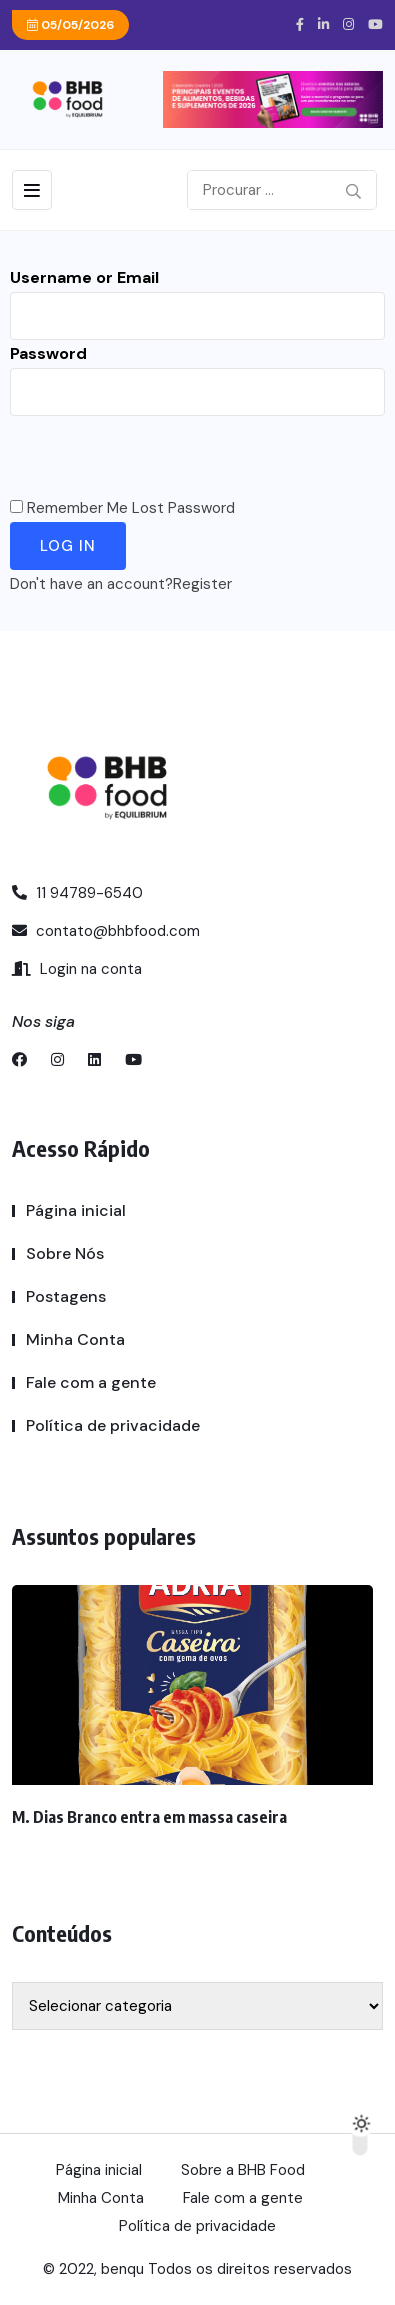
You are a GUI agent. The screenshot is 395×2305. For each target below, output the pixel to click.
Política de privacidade (113, 1425)
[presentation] (162, 455)
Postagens (66, 1296)
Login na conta (77, 969)
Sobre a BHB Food (243, 2170)
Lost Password (183, 508)
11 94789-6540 (77, 893)
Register (202, 584)
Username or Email (84, 277)
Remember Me (77, 508)
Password (48, 353)
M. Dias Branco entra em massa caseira (149, 1817)
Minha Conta (75, 1339)
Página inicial (76, 1210)
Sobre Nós (65, 1253)
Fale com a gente (91, 1382)
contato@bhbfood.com (106, 931)
